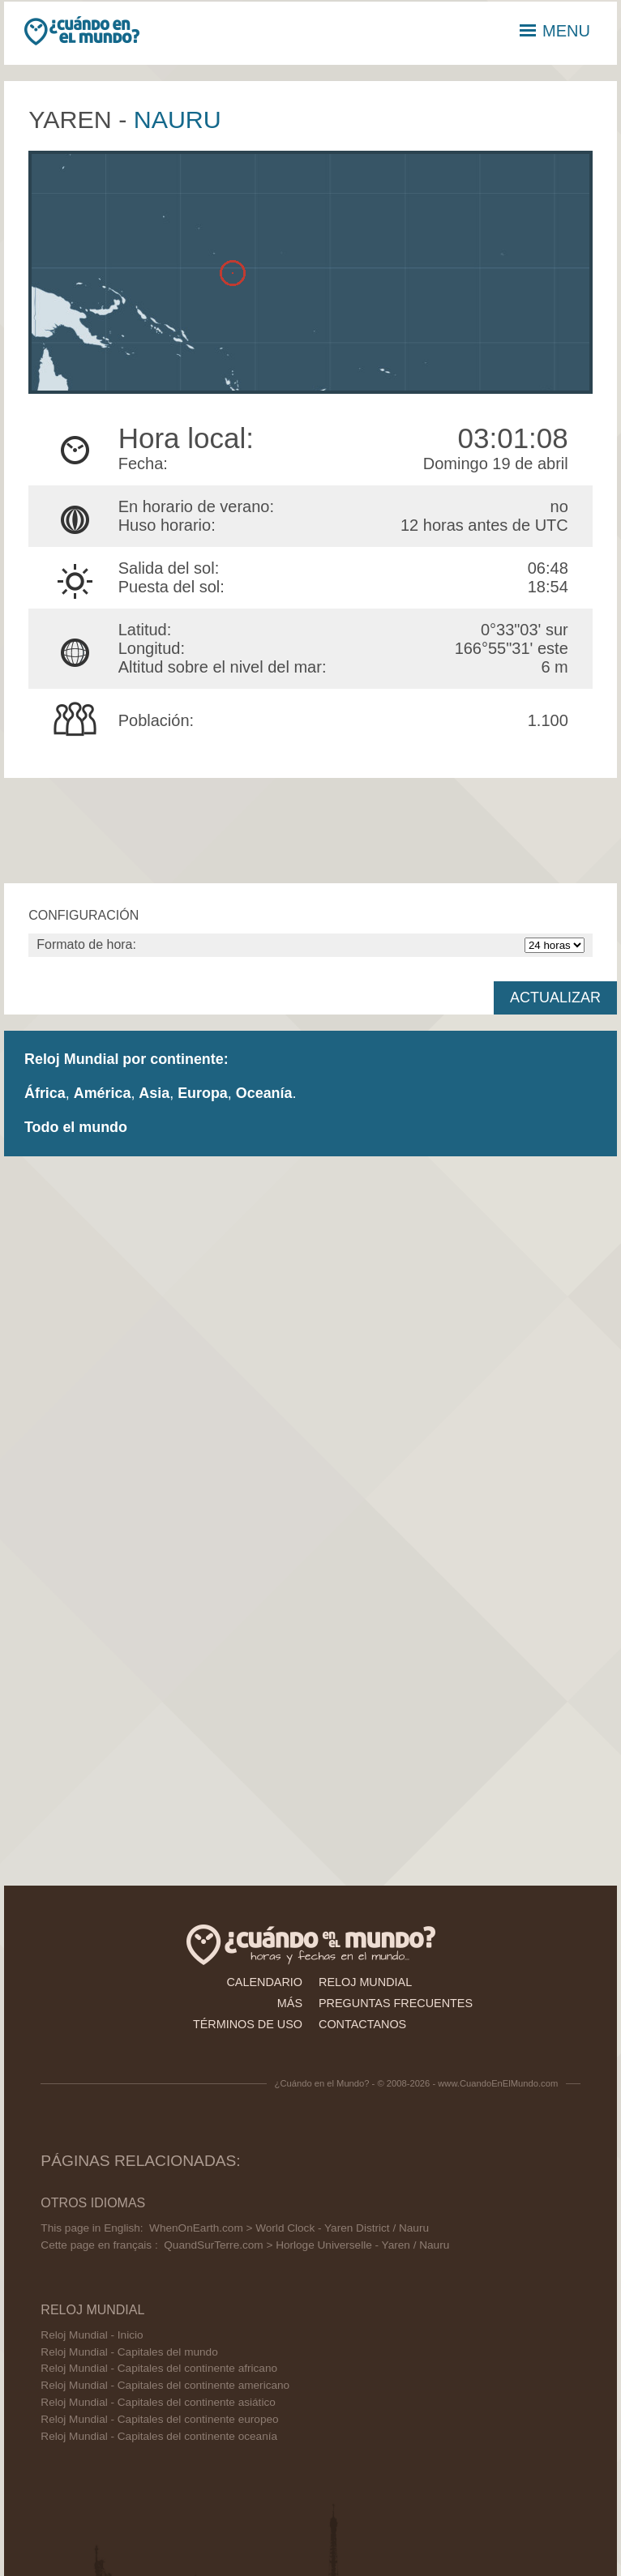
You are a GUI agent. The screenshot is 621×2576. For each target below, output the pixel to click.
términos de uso (247, 2024)
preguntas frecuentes (396, 2003)
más (289, 2003)
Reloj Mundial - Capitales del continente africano (159, 2368)
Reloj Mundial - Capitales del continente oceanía (159, 2436)
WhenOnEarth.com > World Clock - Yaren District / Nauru (289, 2228)
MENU (555, 31)
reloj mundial (365, 1982)
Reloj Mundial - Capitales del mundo (129, 2352)
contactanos (362, 2024)
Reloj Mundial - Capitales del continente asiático (158, 2402)
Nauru (177, 119)
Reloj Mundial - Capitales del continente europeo (159, 2419)
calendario (264, 1982)
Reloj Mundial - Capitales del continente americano (165, 2385)
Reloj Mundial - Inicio (92, 2335)
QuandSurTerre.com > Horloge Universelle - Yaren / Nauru (306, 2245)
